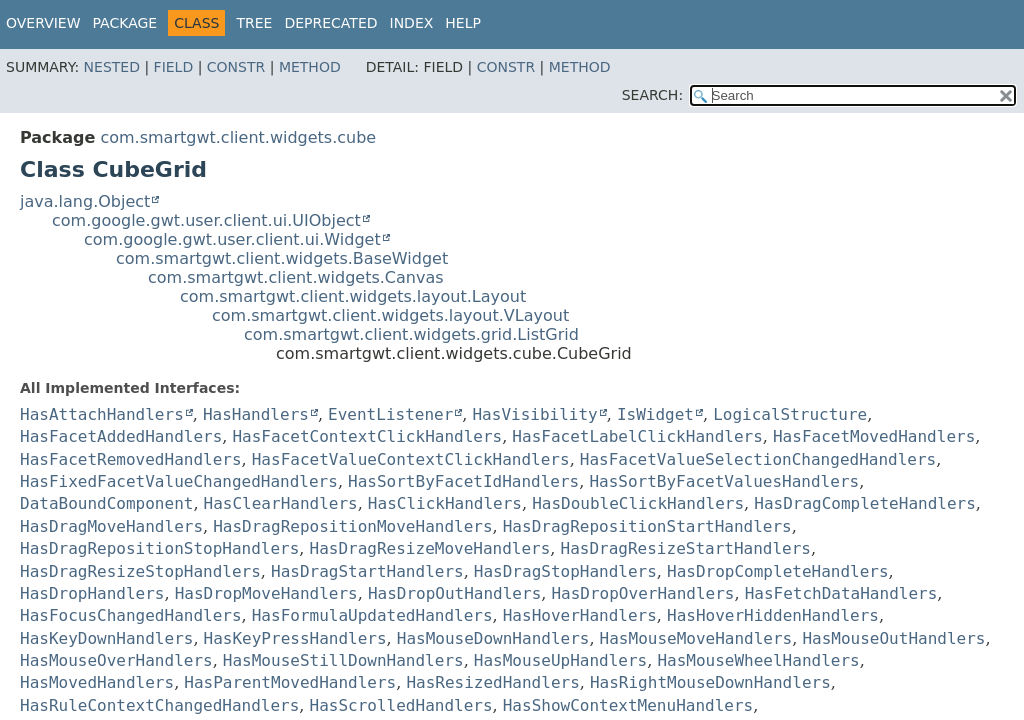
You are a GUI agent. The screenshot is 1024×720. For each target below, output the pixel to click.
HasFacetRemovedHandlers (131, 459)
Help (463, 23)
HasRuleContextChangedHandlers (159, 705)
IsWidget (655, 414)
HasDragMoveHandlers (111, 526)
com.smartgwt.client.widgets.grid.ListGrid (411, 334)
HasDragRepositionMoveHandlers (352, 526)
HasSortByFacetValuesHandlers (724, 481)
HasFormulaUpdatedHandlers (372, 615)
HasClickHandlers (445, 503)
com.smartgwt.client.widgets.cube (238, 137)
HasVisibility (534, 414)
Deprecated (330, 23)
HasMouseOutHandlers (893, 638)
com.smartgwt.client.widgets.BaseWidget (282, 258)
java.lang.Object (85, 201)
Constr (236, 67)
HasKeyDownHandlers (106, 638)
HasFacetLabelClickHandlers (637, 436)
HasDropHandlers (92, 593)
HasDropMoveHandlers (266, 593)
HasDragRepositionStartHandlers (647, 526)
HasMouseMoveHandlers (696, 638)
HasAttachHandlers (102, 414)
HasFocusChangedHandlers (131, 615)
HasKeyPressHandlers (295, 638)
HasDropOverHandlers (642, 593)
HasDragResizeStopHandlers (140, 571)
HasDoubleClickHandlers (638, 503)
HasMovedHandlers (97, 682)
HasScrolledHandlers (401, 705)
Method (310, 67)
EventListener (390, 414)
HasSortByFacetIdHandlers (463, 481)
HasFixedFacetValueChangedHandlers (179, 481)
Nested (112, 67)
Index (412, 23)
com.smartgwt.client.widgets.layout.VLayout (390, 315)
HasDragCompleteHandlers (865, 503)
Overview (43, 23)
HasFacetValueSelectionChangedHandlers (758, 459)
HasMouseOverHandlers (116, 660)
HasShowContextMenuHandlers (628, 705)
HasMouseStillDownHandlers (343, 660)
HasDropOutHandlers (454, 593)
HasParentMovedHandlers (290, 682)
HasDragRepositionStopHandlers (159, 548)
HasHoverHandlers (580, 615)
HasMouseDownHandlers (493, 638)
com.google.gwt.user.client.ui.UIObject (206, 220)
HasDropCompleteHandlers (778, 571)
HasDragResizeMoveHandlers (430, 548)
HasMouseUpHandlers (560, 660)
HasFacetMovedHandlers (874, 436)
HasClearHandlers (281, 503)
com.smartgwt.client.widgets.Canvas (296, 277)
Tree (254, 23)
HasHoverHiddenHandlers (773, 615)
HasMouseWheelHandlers (758, 660)
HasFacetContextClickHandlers (367, 436)
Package (125, 23)
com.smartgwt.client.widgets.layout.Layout (353, 296)
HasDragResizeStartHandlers (686, 548)
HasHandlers (256, 414)
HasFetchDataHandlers (841, 593)
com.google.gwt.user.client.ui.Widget (232, 239)
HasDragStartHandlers (367, 571)
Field (174, 67)
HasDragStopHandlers (565, 571)
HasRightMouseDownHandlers (710, 682)
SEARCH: (652, 95)
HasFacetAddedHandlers (121, 436)
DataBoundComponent (106, 503)
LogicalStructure (790, 414)
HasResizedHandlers (492, 682)
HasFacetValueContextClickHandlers (411, 459)
